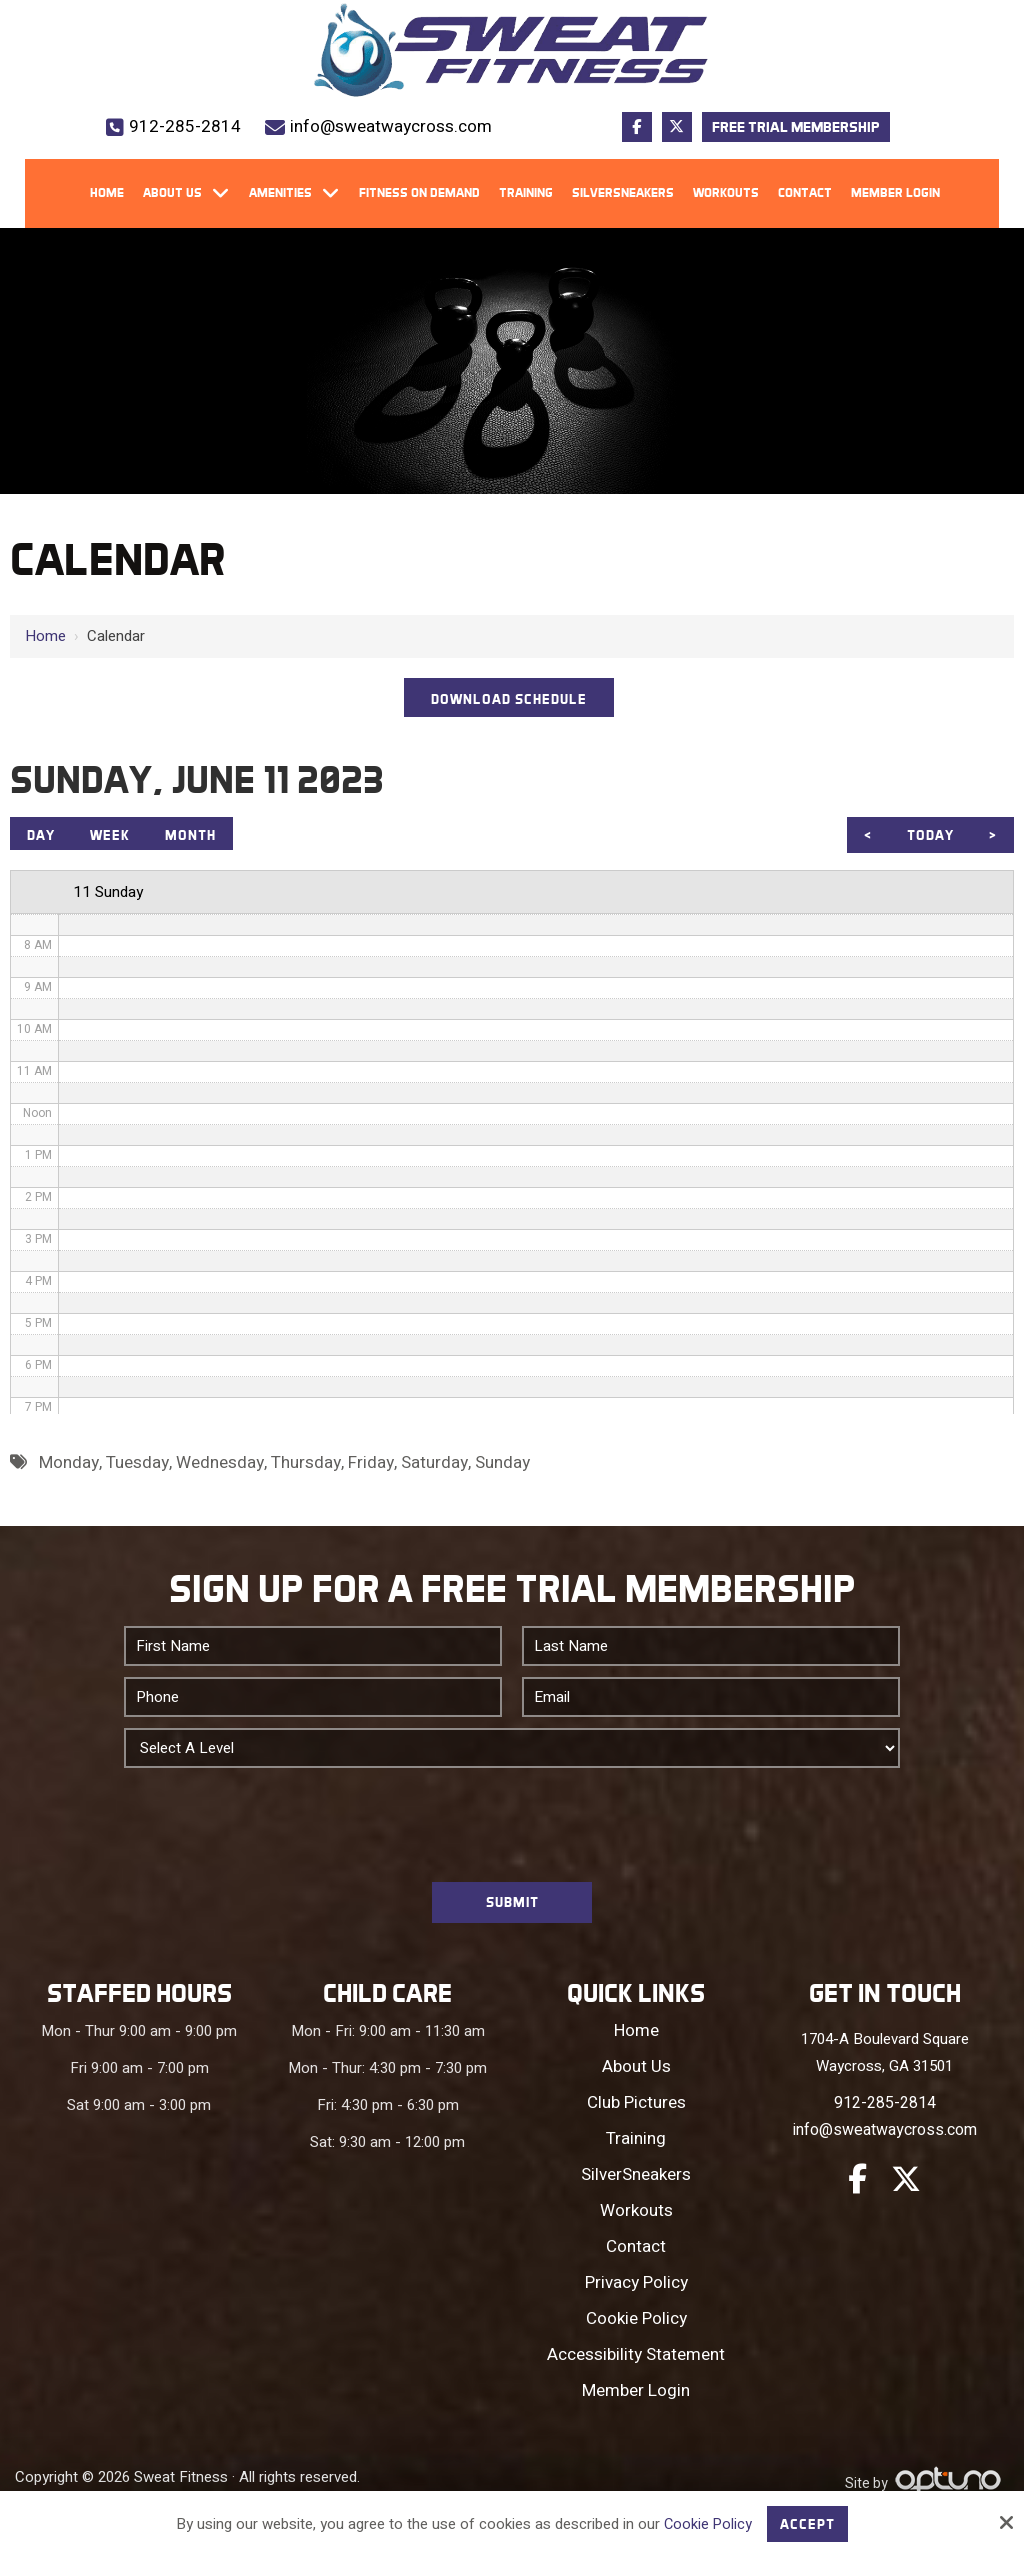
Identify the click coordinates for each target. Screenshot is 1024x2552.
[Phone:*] (313, 1704)
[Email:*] (711, 1704)
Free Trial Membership (796, 127)
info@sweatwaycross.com (391, 126)
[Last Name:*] (711, 1653)
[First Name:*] (313, 1653)
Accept (809, 2523)
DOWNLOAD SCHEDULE (509, 700)
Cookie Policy (707, 2523)
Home (45, 636)
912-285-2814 (185, 126)
